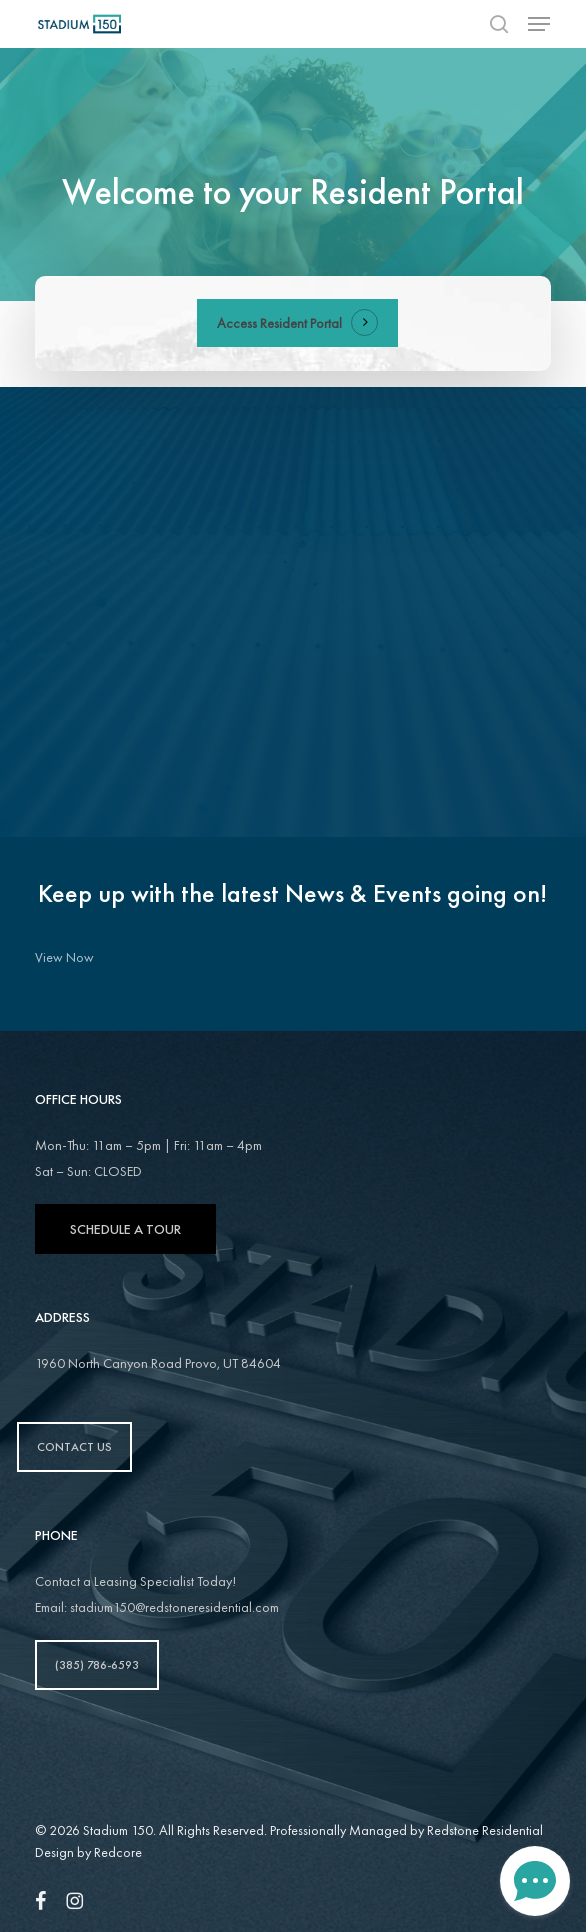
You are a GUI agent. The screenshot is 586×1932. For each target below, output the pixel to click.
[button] (539, 24)
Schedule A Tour (125, 1229)
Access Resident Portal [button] (279, 323)
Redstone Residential (485, 1830)
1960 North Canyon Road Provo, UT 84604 (158, 1363)
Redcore (118, 1852)
